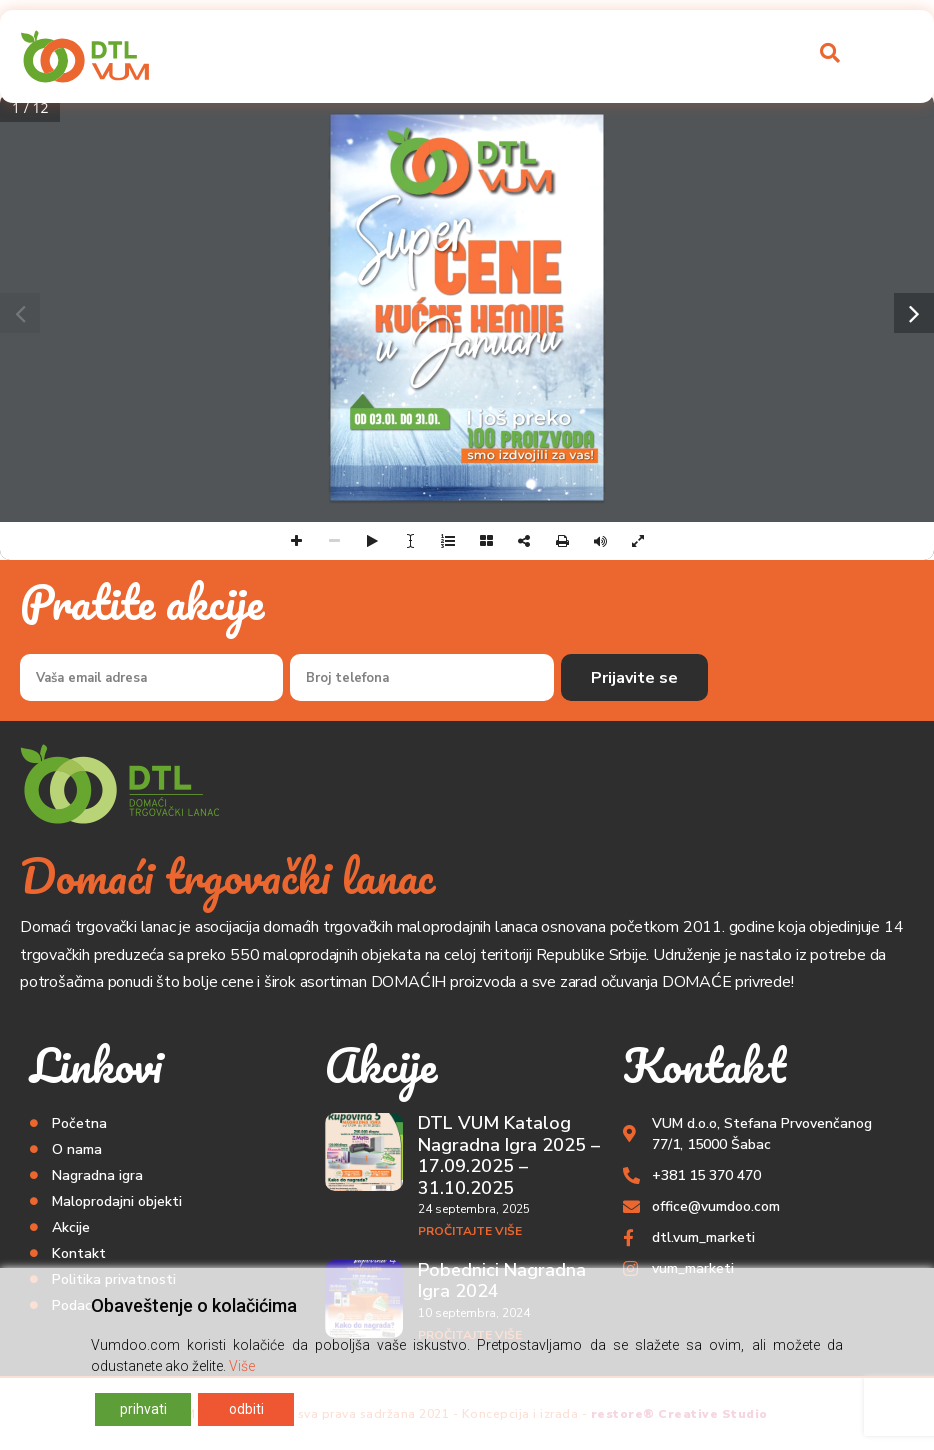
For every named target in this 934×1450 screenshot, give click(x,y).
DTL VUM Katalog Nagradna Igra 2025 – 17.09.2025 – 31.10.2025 (509, 1155)
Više (242, 1366)
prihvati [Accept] (143, 1409)
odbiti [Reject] (246, 1409)
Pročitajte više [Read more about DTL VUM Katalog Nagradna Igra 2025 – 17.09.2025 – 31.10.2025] (470, 1231)
